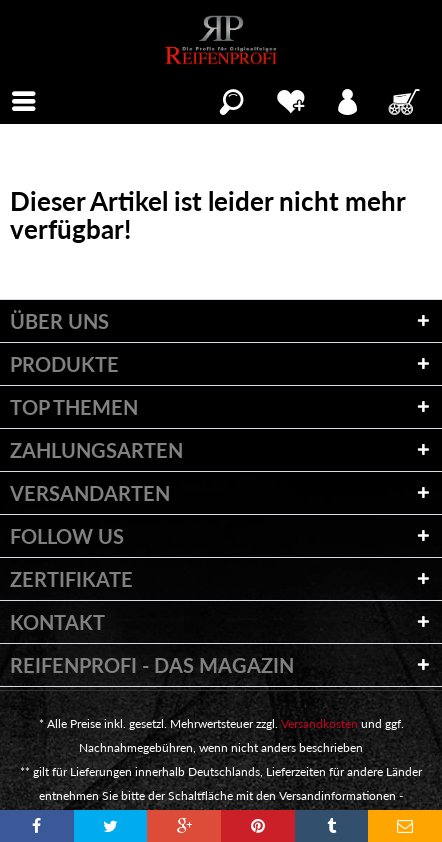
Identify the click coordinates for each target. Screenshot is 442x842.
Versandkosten (319, 723)
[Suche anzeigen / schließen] (231, 99)
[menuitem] (24, 99)
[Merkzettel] (290, 99)
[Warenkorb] (406, 99)
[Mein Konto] (348, 99)
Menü (30, 99)
